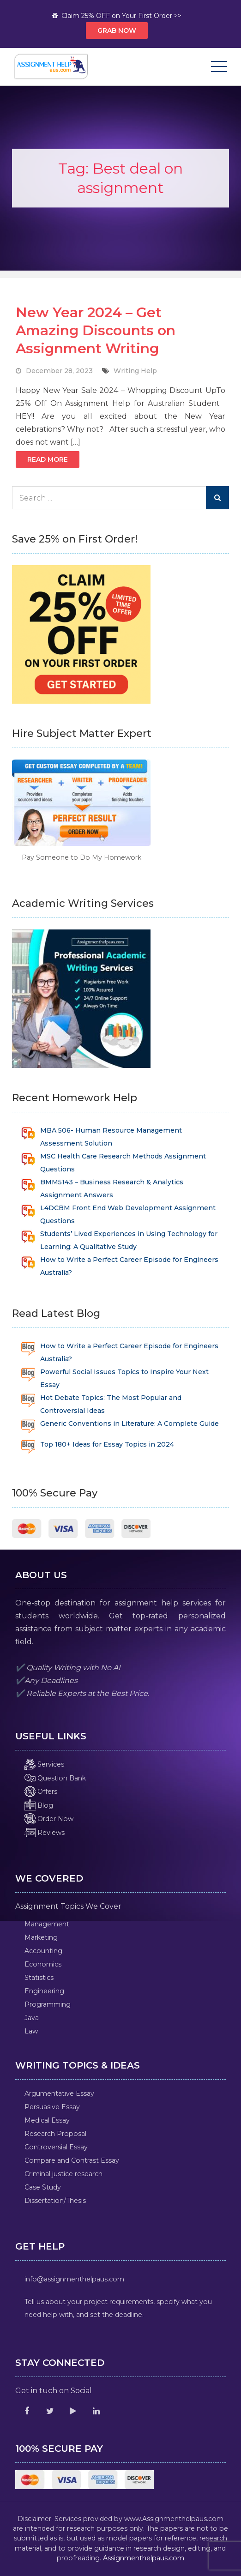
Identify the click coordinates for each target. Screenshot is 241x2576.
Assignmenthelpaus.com (143, 2558)
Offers (40, 1791)
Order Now (48, 1819)
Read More (47, 459)
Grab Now (116, 30)
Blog (38, 1805)
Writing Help (135, 371)
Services (44, 1764)
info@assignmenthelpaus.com (74, 2279)
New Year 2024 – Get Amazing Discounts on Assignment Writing (95, 330)
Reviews (44, 1832)
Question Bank (55, 1778)
